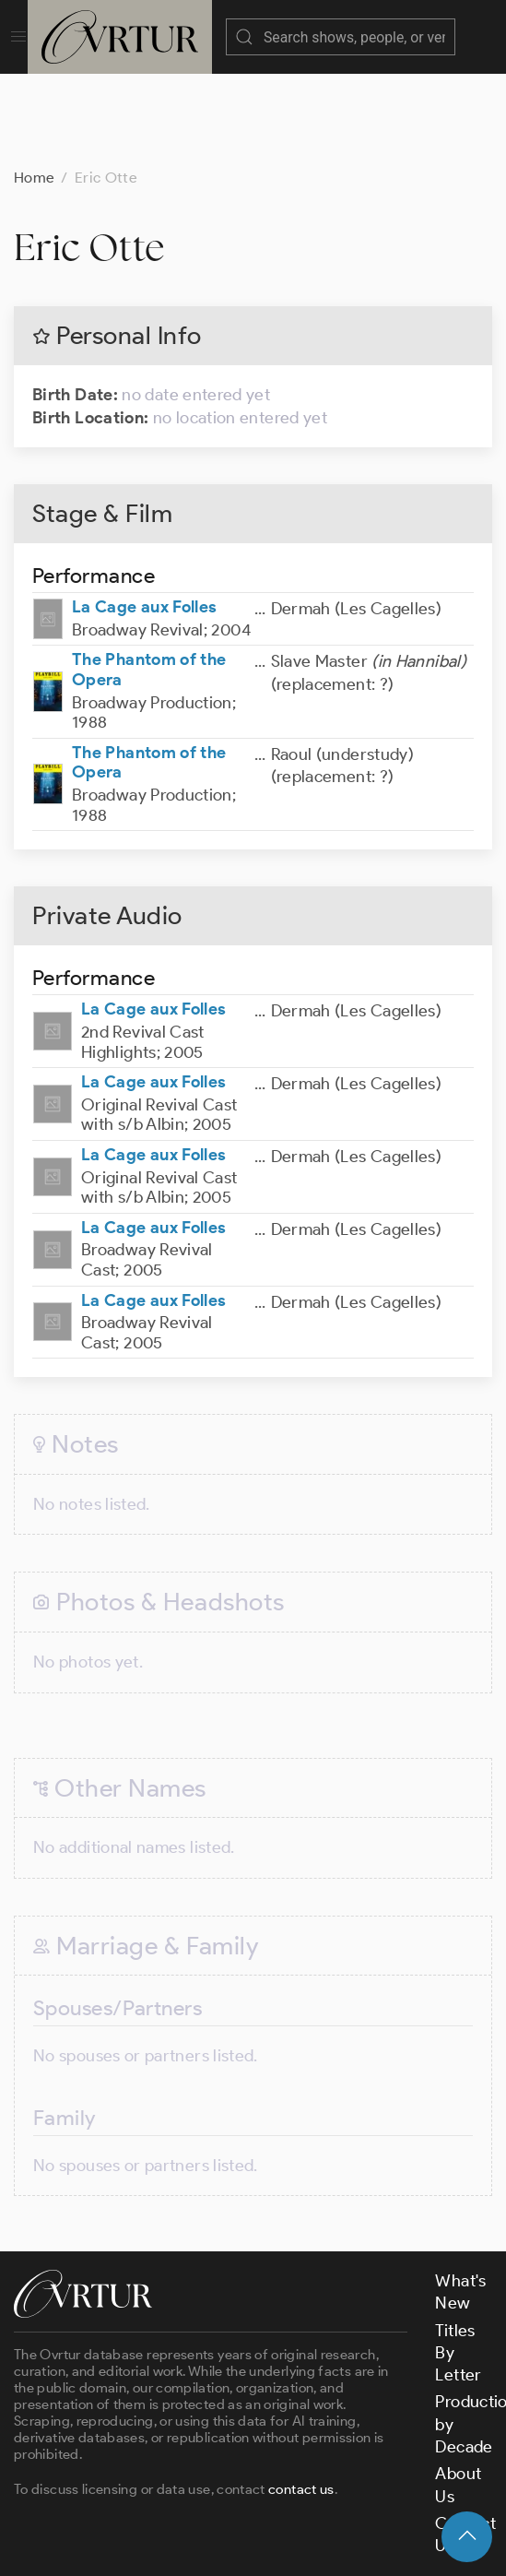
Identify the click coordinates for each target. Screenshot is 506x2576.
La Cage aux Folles (144, 515)
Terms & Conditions (310, 2504)
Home (34, 85)
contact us (301, 2397)
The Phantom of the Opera (149, 577)
